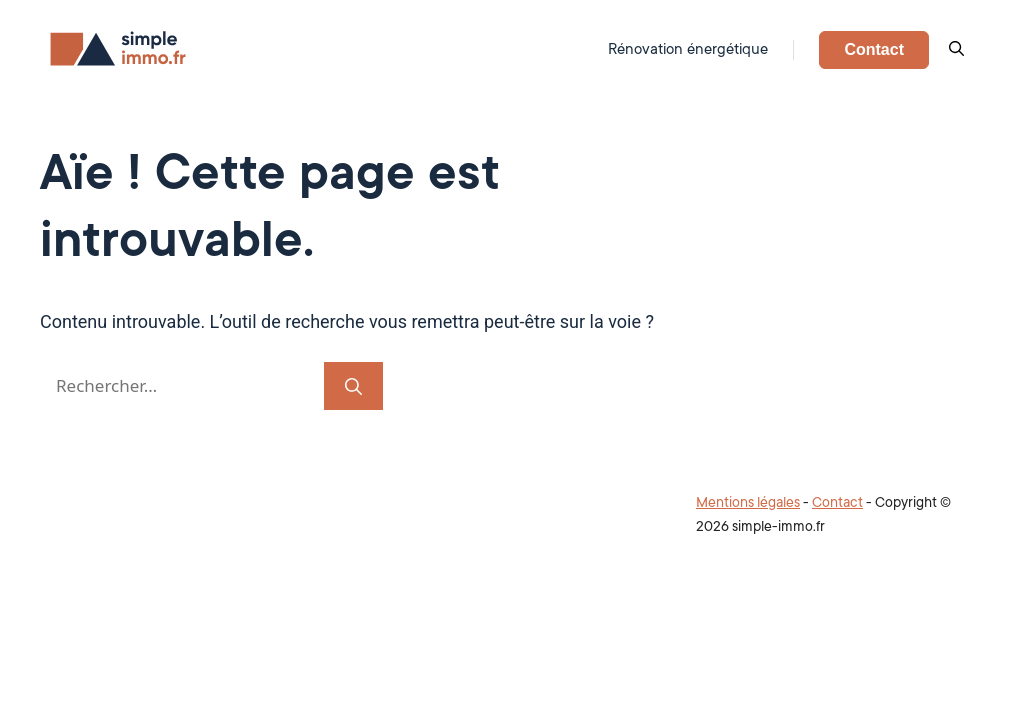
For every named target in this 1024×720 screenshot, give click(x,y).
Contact (874, 49)
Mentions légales (748, 502)
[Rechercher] (353, 386)
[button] (956, 50)
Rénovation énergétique (688, 49)
